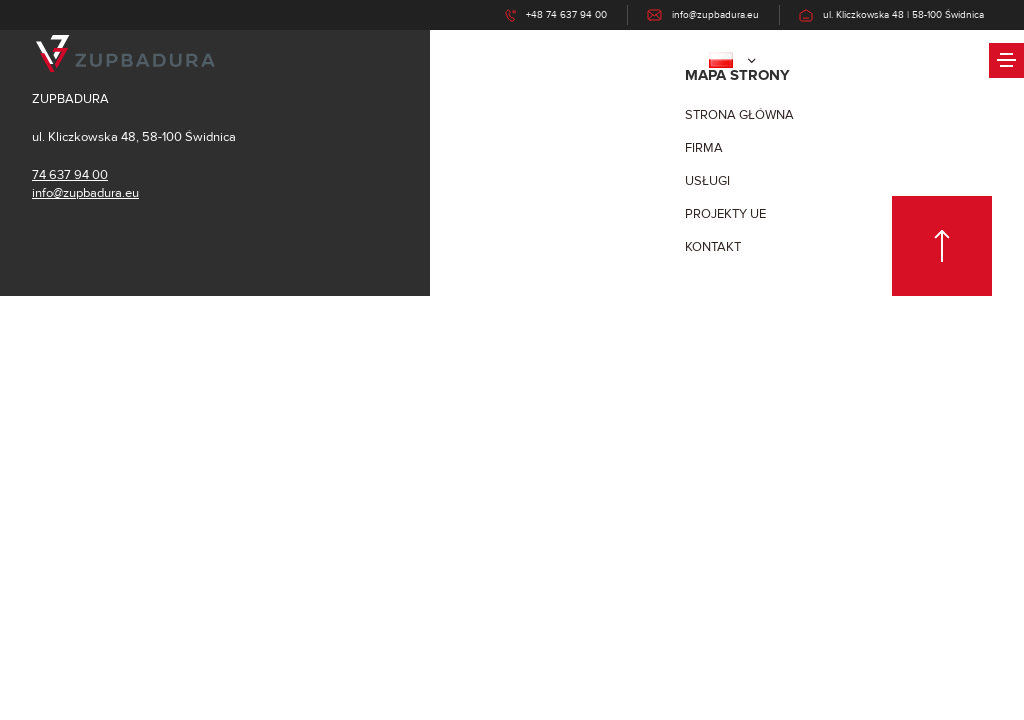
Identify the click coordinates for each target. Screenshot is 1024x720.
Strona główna (739, 115)
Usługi (707, 181)
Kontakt (713, 247)
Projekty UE (725, 214)
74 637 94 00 (70, 175)
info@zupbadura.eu (85, 193)
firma (704, 148)
